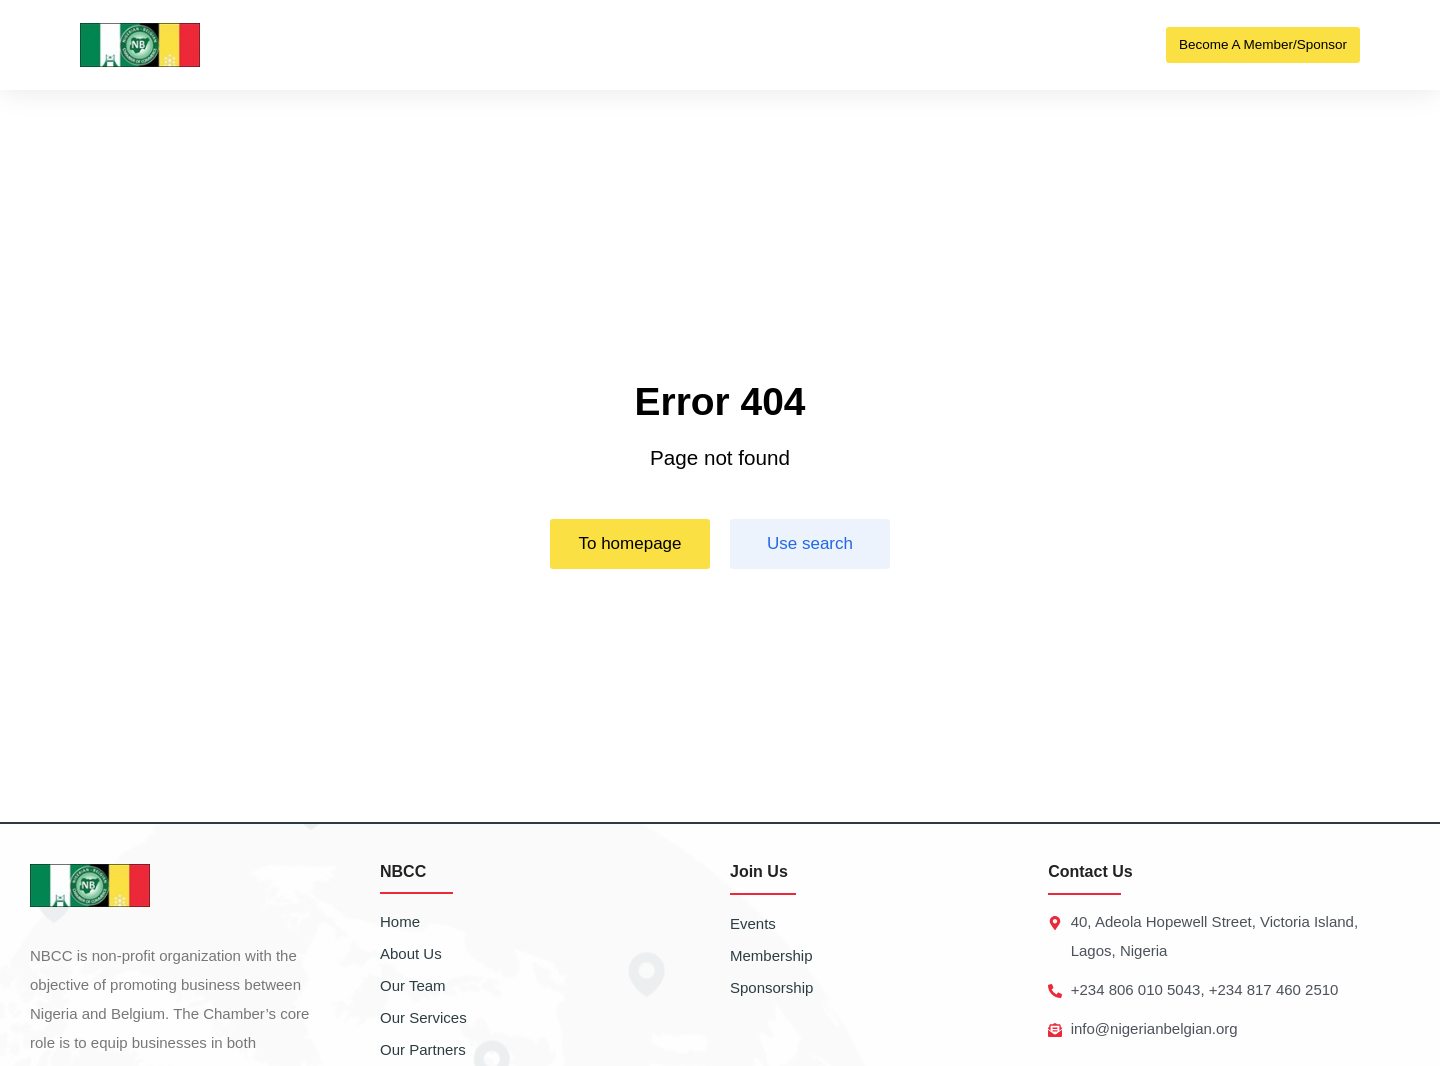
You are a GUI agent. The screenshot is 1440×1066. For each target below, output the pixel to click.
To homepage (629, 544)
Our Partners (423, 1049)
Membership (771, 955)
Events (753, 923)
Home (400, 921)
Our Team (413, 985)
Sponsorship (771, 987)
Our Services (423, 1017)
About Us (411, 953)
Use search (810, 544)
